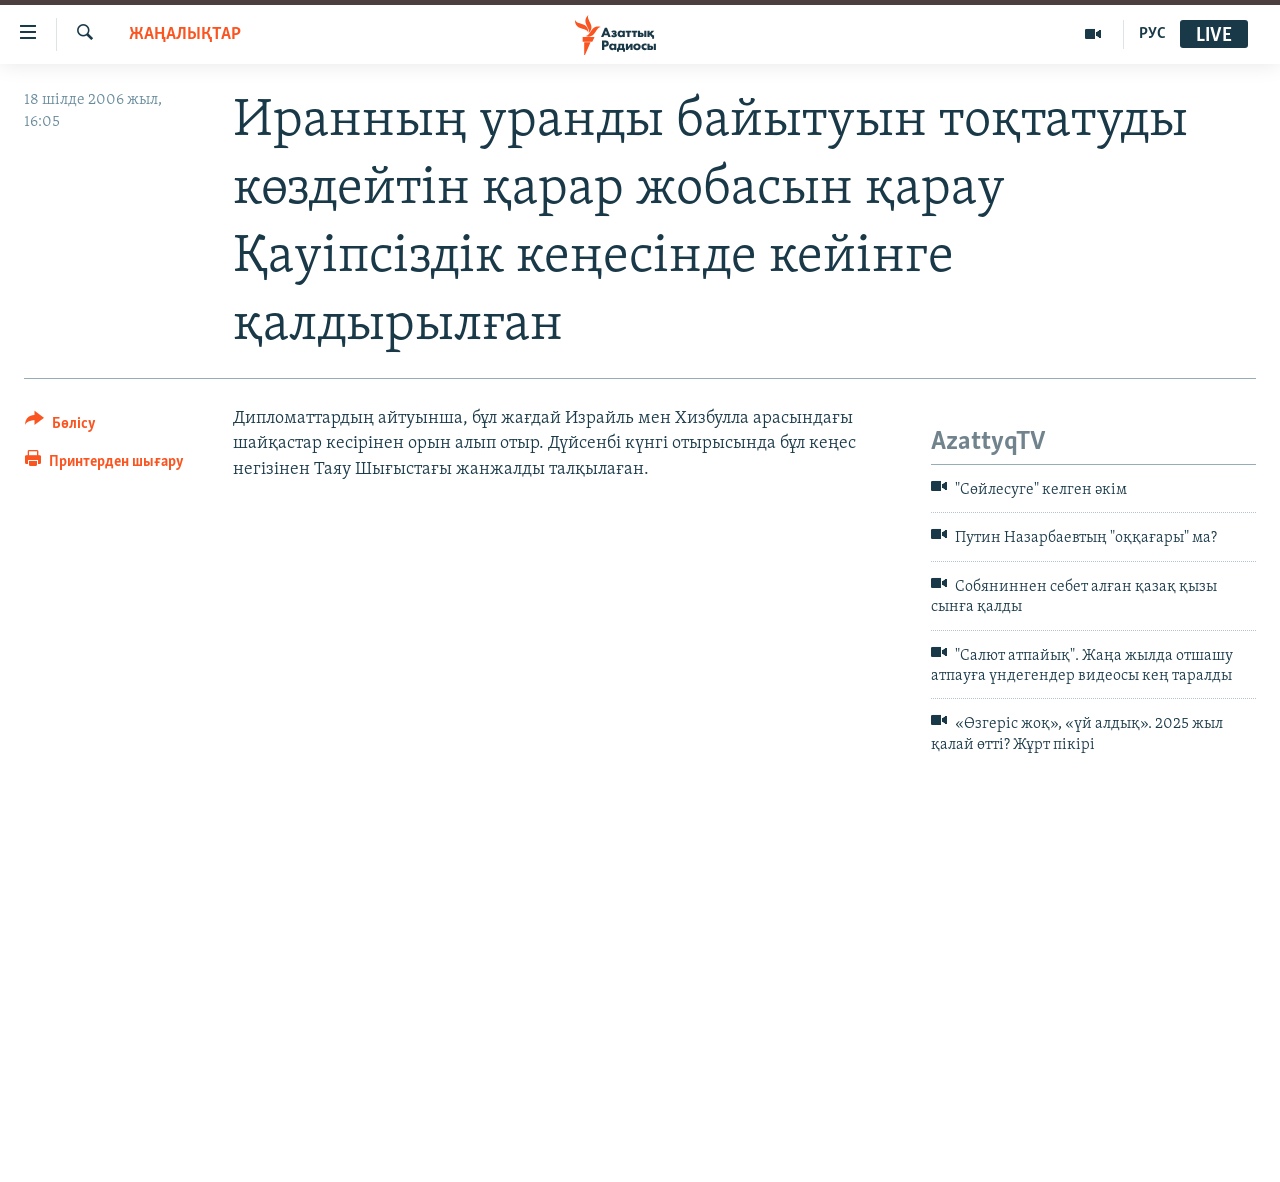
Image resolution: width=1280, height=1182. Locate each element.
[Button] (60, 426)
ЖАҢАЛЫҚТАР (185, 34)
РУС (1152, 34)
